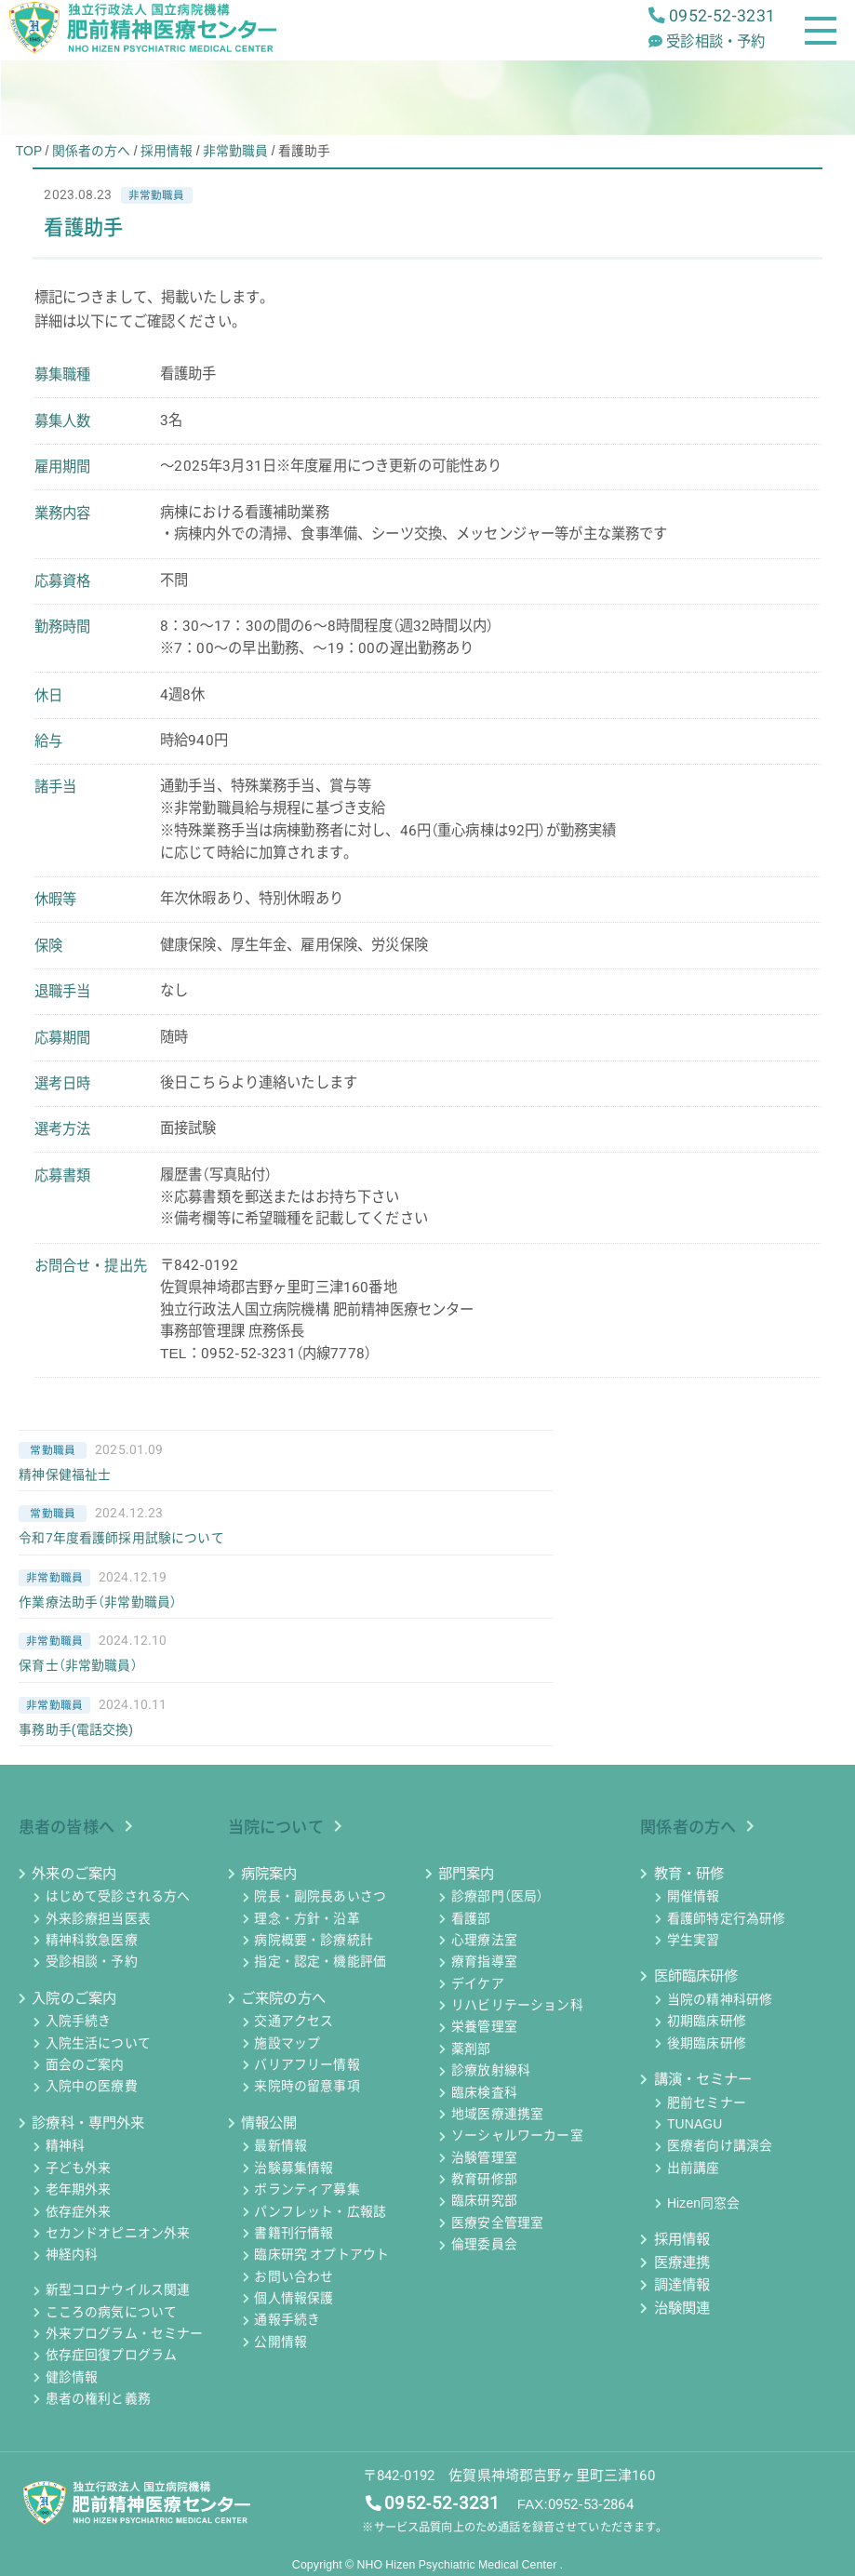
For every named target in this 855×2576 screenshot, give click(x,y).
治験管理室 (484, 2157)
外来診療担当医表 (98, 1918)
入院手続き (79, 2021)
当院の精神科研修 (719, 1999)
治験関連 (682, 2308)
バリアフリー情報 (306, 2064)
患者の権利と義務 (98, 2398)
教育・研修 (689, 1873)
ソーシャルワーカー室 (517, 2136)
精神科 (65, 2146)
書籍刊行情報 (293, 2232)
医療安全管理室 (497, 2222)
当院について (276, 1827)
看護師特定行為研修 (726, 1918)
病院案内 (269, 1873)
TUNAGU (694, 2123)
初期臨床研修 (706, 2021)
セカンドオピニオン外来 (118, 2232)
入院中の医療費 (92, 2086)
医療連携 (682, 2262)
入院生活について (98, 2042)
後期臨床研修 (706, 2042)
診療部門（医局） (497, 1896)
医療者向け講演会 (719, 2146)
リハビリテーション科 (517, 2004)
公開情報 (280, 2341)
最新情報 (280, 2146)
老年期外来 (79, 2189)
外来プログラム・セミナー (125, 2333)
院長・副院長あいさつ (320, 1896)
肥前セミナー (706, 2102)
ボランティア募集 (306, 2189)
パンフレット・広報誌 (320, 2211)
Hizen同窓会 (704, 2203)
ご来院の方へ (283, 1998)
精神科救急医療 (92, 1939)
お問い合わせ (293, 2276)
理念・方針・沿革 (306, 1918)
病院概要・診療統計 (313, 1939)
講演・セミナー (703, 2079)
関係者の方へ (688, 1827)
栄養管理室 (484, 2027)
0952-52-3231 (442, 2503)
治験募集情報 (293, 2167)
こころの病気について (112, 2311)
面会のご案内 (85, 2064)
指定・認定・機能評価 (320, 1962)
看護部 (470, 1918)
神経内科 (72, 2255)
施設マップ (287, 2042)
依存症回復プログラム (112, 2355)
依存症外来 (79, 2211)
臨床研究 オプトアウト (321, 2255)
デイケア (477, 1983)
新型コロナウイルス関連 (118, 2290)
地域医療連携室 (497, 2113)
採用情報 (682, 2239)
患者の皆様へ (66, 1827)
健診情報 (72, 2376)
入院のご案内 (74, 1998)
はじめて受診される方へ (118, 1896)
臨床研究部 (484, 2201)
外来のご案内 (74, 1873)
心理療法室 (484, 1939)
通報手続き (287, 2320)
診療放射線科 (490, 2070)
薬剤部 (470, 2048)
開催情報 (693, 1896)
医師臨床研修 (696, 1976)
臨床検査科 (484, 2092)
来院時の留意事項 (306, 2086)
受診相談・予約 (92, 1962)
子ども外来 (79, 2167)
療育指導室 (484, 1962)
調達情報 (682, 2284)
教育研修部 (484, 2178)
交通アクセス (293, 2021)
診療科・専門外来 (88, 2123)
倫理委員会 (484, 2244)
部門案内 (466, 1873)
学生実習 (693, 1939)
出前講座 (693, 2167)
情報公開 (269, 2123)
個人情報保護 (293, 2297)
